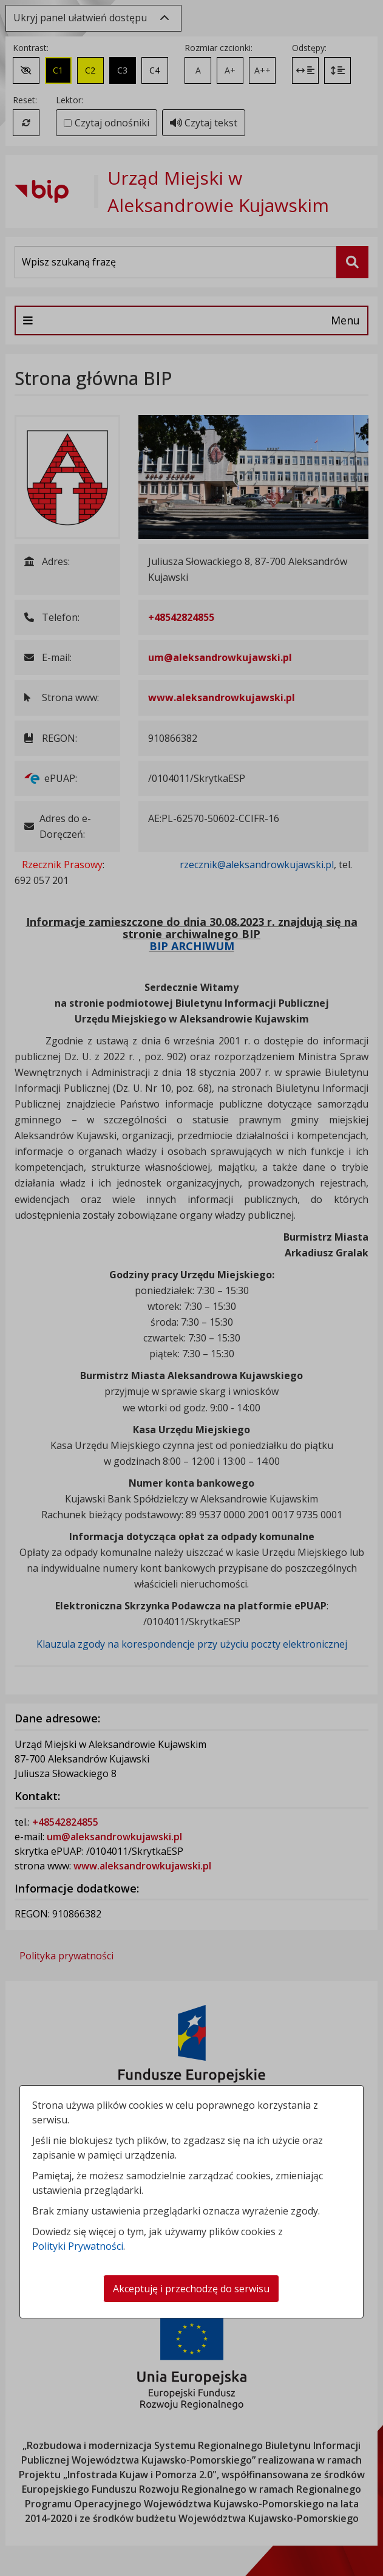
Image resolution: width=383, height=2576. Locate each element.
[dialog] (191, 1288)
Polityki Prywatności (77, 2246)
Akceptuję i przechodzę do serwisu (191, 2288)
